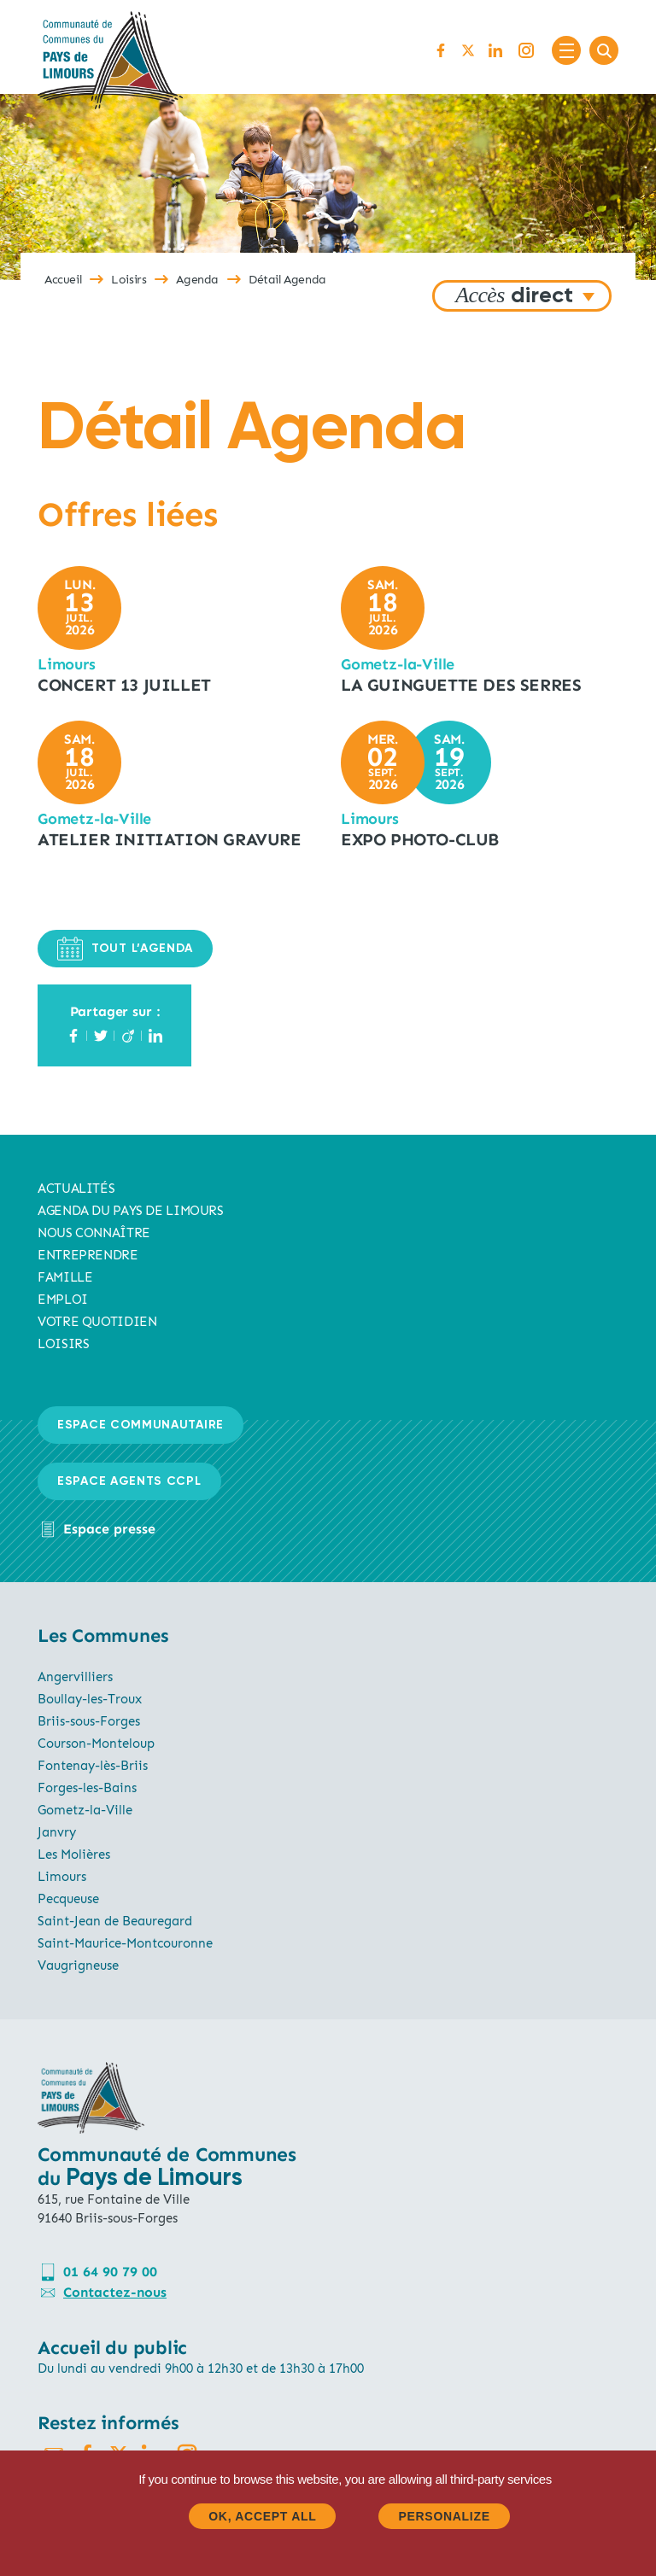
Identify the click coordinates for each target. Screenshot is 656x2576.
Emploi (63, 1299)
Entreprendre (88, 1255)
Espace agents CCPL (129, 1481)
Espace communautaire (140, 1425)
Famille (65, 1277)
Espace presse (109, 1529)
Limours (62, 1876)
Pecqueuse (68, 1899)
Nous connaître (94, 1233)
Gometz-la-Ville (85, 1810)
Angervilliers (75, 1677)
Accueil (62, 279)
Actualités (76, 1188)
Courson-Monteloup (96, 1743)
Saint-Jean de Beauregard (115, 1921)
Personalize (443, 2516)
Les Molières (74, 1854)
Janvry (57, 1832)
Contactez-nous (115, 2292)
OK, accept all (262, 2516)
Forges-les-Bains (87, 1788)
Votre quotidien (97, 1321)
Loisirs (128, 279)
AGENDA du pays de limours (131, 1210)
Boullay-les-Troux (90, 1699)
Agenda (197, 279)
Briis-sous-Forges (89, 1721)
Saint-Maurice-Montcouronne (125, 1943)
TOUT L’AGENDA (125, 949)
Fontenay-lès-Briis (93, 1765)
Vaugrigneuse (78, 1965)
